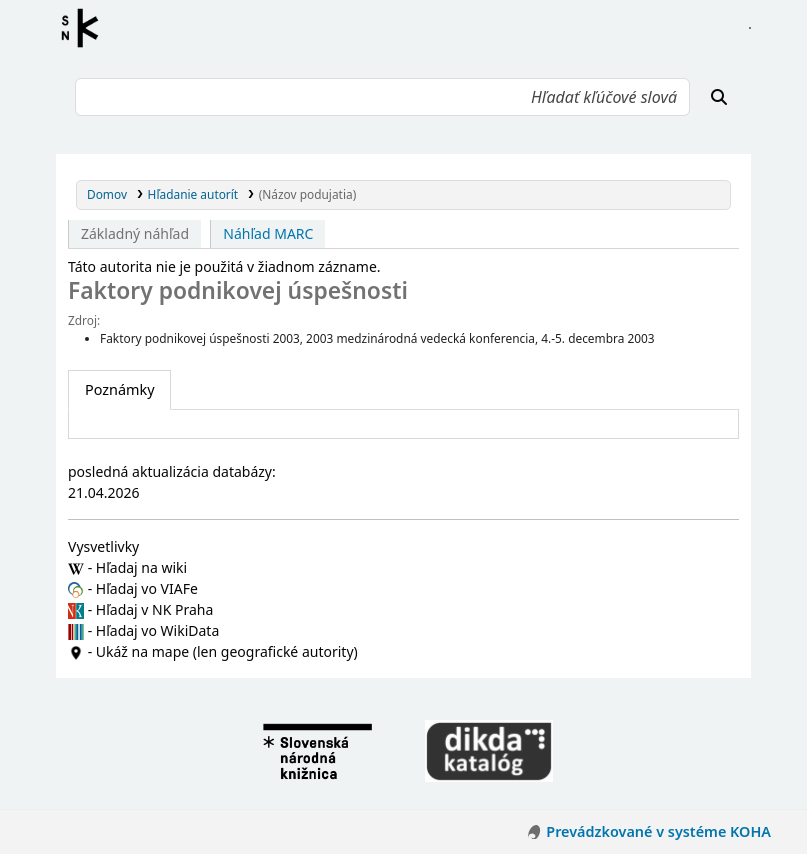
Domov (107, 194)
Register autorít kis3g (86, 28)
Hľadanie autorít (193, 194)
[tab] (119, 390)
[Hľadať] (719, 97)
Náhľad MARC (268, 233)
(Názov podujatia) (307, 194)
